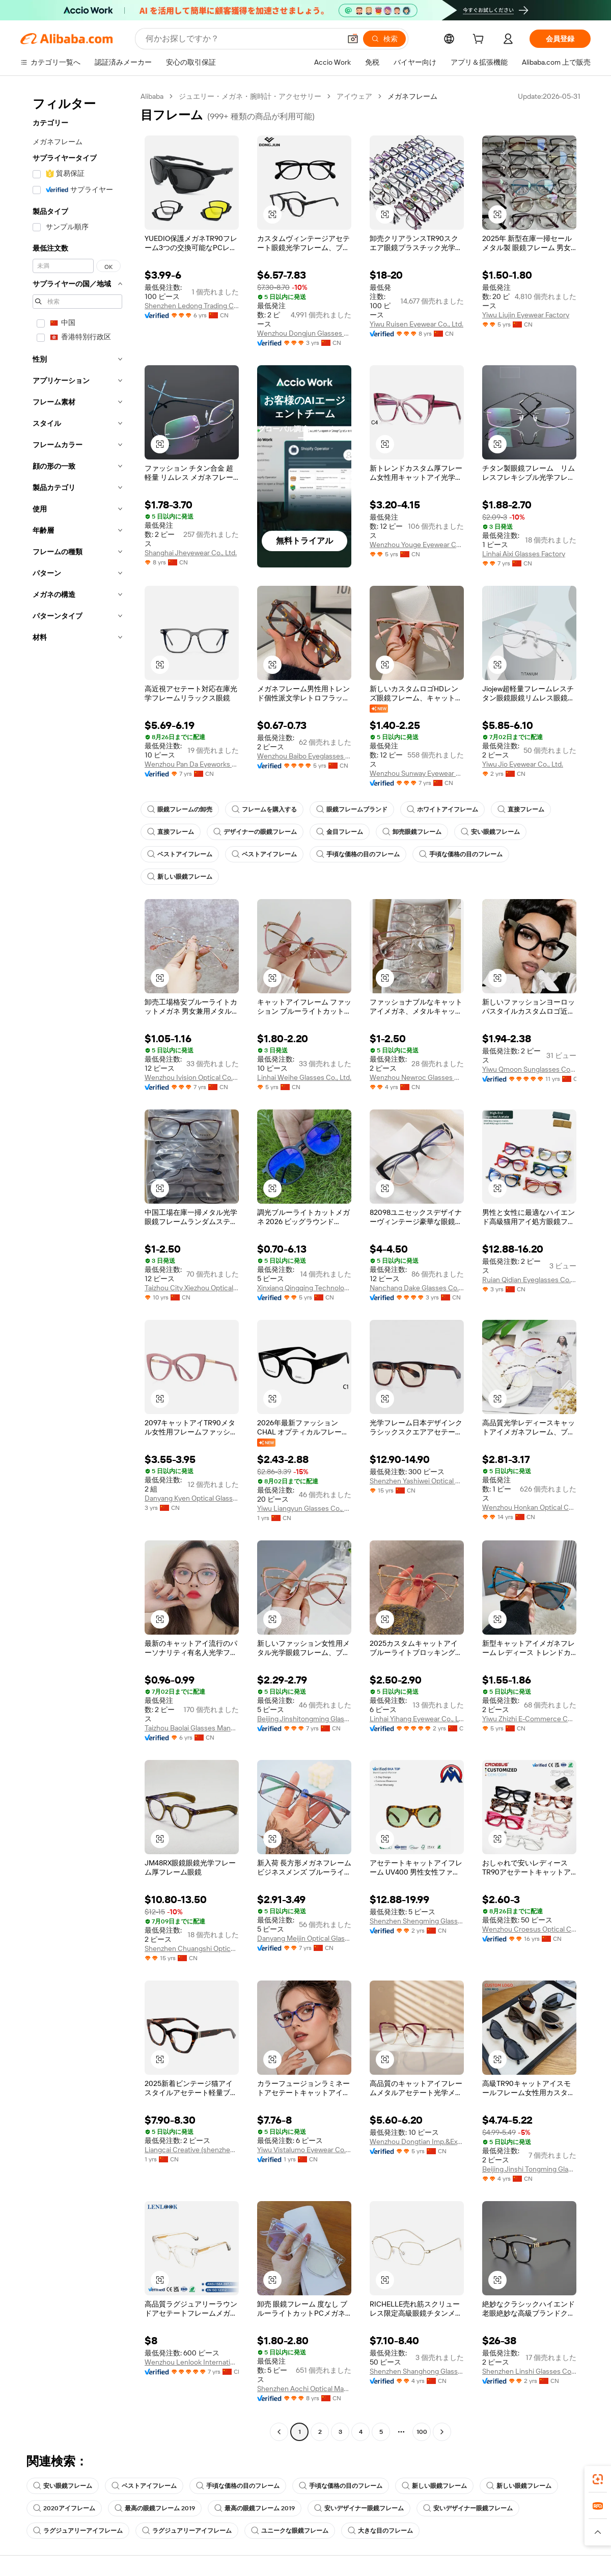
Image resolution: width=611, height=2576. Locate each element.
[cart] (480, 40)
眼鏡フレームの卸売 (179, 809)
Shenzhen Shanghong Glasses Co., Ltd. (417, 2371)
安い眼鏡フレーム (490, 832)
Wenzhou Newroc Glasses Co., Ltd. (417, 1077)
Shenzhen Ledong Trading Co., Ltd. (192, 306)
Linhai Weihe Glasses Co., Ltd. (304, 1077)
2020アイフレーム (64, 2508)
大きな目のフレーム (380, 2531)
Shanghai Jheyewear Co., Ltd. (191, 553)
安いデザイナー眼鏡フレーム (359, 2508)
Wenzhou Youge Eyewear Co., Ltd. (417, 544)
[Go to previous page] (279, 2432)
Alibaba (152, 96)
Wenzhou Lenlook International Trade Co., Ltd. (192, 2362)
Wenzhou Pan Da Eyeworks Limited (192, 764)
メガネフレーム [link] (412, 96)
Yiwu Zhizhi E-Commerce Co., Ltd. (529, 1719)
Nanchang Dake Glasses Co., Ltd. (417, 1288)
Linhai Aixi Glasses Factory (523, 554)
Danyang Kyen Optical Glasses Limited (192, 1498)
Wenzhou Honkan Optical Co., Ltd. (529, 1507)
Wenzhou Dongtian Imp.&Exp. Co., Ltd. (417, 2141)
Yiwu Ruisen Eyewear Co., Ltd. (416, 324)
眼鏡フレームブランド (351, 809)
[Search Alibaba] (242, 38)
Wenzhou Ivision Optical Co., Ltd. (192, 1077)
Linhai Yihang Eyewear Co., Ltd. (417, 1719)
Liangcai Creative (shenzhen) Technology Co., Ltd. (192, 2150)
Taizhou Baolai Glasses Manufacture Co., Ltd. (192, 1728)
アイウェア (354, 96)
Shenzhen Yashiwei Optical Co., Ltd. (417, 1481)
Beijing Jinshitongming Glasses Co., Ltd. (304, 1719)
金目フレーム (339, 832)
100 (421, 2431)
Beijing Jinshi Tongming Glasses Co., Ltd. (529, 2169)
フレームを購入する (264, 809)
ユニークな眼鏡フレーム (289, 2531)
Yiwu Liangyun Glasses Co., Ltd (304, 1508)
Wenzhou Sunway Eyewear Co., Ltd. (417, 773)
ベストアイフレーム (179, 854)
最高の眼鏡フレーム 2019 (155, 2508)
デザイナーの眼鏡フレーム (255, 832)
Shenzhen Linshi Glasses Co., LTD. (529, 2371)
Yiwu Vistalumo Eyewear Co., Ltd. (304, 2150)
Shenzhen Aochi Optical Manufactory (304, 2388)
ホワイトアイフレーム (442, 809)
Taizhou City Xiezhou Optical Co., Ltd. (192, 1288)
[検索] (384, 39)
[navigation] (77, 1265)
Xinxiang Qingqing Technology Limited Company (304, 1288)
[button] (353, 39)
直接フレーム (520, 809)
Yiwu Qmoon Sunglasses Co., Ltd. (529, 1069)
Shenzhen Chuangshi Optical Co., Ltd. (192, 1948)
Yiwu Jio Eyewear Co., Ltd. (522, 764)
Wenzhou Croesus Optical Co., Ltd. (529, 1929)
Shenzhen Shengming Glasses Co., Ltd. (417, 1921)
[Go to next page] (442, 2432)
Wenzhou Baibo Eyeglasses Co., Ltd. (304, 756)
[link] (598, 2479)
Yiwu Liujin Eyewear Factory (525, 315)
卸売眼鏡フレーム (411, 832)
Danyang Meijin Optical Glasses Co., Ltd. (304, 1938)
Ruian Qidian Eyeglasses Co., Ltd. (529, 1280)
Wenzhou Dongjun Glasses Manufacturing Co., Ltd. (304, 333)
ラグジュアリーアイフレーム (78, 2531)
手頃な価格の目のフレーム (358, 854)
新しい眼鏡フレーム (179, 877)
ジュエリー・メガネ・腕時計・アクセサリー (250, 96)
